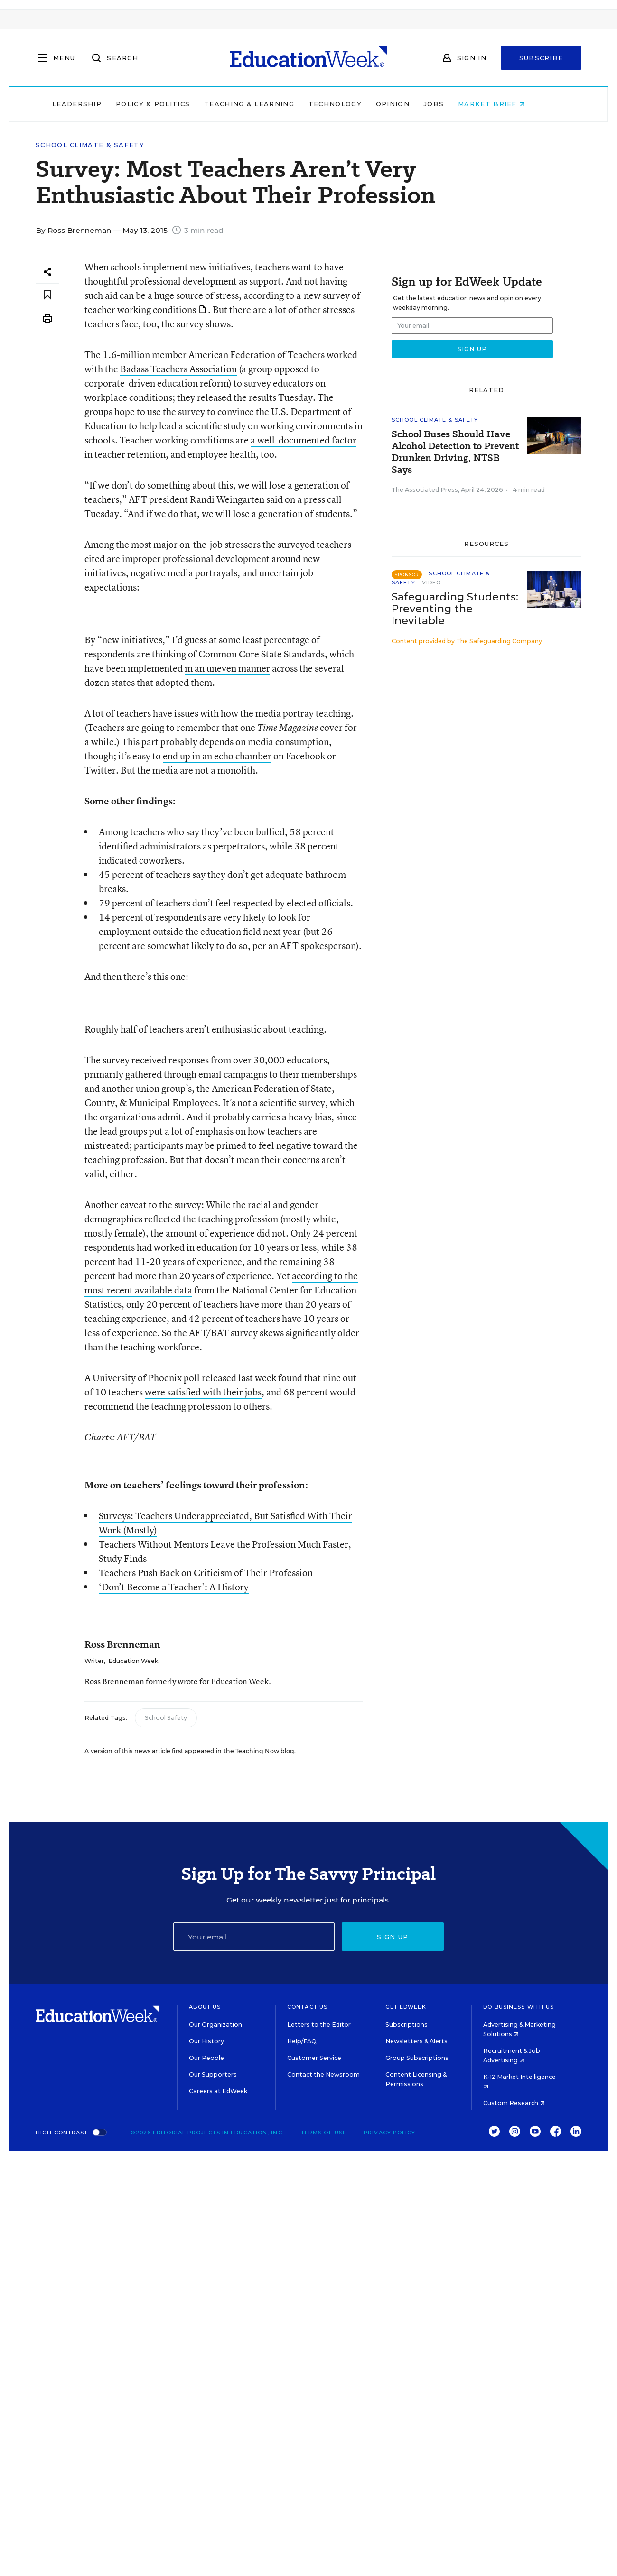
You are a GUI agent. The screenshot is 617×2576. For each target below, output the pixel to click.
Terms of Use (323, 2132)
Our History (206, 2041)
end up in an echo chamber (217, 755)
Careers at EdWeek (218, 2091)
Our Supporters (213, 2074)
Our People (206, 2057)
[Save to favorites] (47, 295)
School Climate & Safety (90, 144)
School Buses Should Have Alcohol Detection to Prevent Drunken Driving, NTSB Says (455, 452)
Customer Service (314, 2057)
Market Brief (511, 104)
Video (431, 582)
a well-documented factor (303, 440)
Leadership (97, 104)
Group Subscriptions (417, 2057)
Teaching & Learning (269, 104)
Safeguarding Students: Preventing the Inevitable (455, 609)
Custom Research (514, 2102)
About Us (205, 2007)
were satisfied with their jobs (203, 1391)
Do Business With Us (518, 2007)
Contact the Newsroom (323, 2074)
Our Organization (215, 2024)
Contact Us (307, 2007)
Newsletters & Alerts (416, 2041)
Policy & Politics (173, 104)
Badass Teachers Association (178, 368)
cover (331, 727)
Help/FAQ (302, 2041)
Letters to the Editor (319, 2024)
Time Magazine (288, 727)
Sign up (392, 1936)
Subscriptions (406, 2024)
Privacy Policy (389, 2132)
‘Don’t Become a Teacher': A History (174, 1586)
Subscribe (541, 58)
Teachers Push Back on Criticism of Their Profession (206, 1572)
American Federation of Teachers (256, 354)
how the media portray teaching (286, 713)
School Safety (166, 1717)
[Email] (254, 1936)
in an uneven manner (227, 668)
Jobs (454, 104)
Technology (355, 104)
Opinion (413, 104)
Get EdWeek (405, 2007)
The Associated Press (425, 489)
